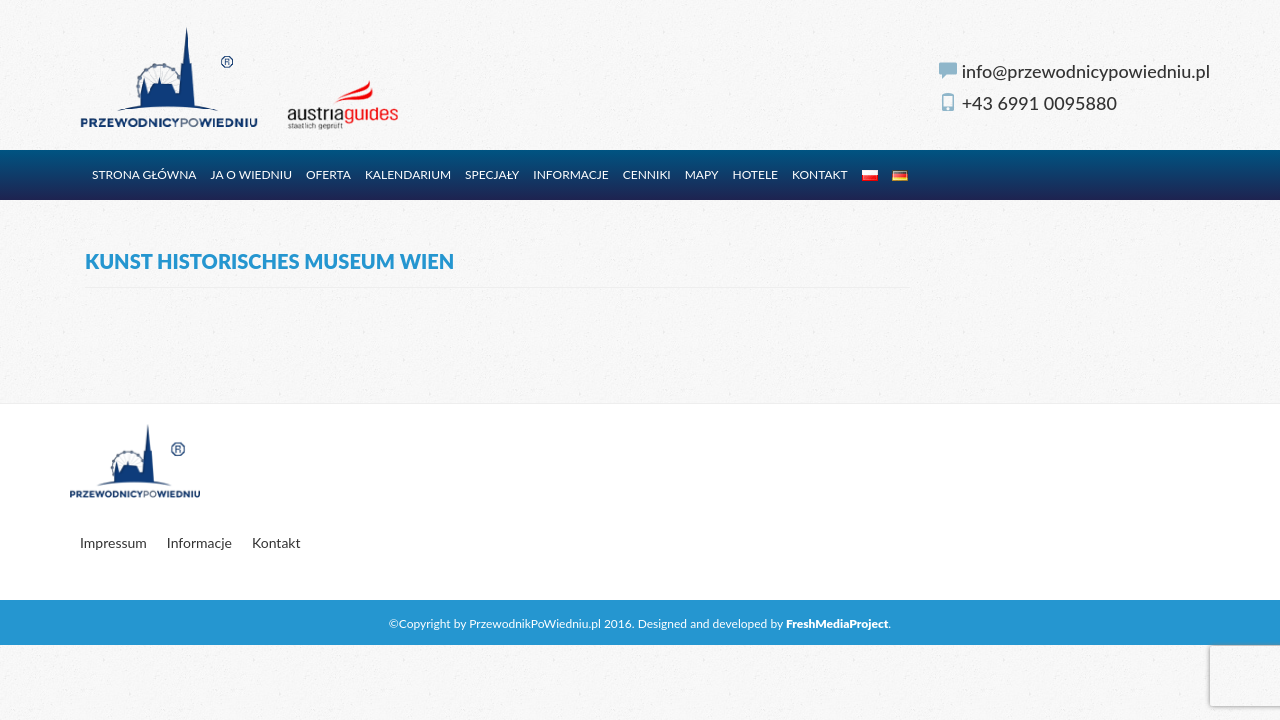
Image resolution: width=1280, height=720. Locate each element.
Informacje (570, 174)
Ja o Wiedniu (251, 174)
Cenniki (647, 174)
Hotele (755, 174)
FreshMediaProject (837, 623)
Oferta (328, 174)
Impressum (113, 542)
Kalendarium (408, 174)
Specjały (492, 174)
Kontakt (820, 174)
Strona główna (144, 174)
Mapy (702, 174)
